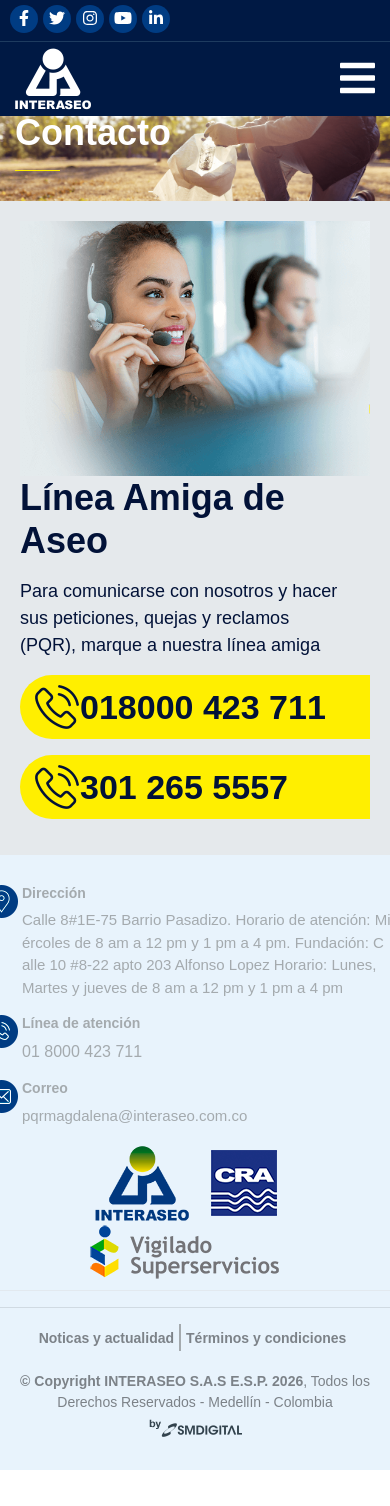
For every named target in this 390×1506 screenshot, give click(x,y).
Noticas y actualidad (96, 1388)
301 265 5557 (190, 814)
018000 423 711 (202, 734)
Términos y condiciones (278, 1388)
